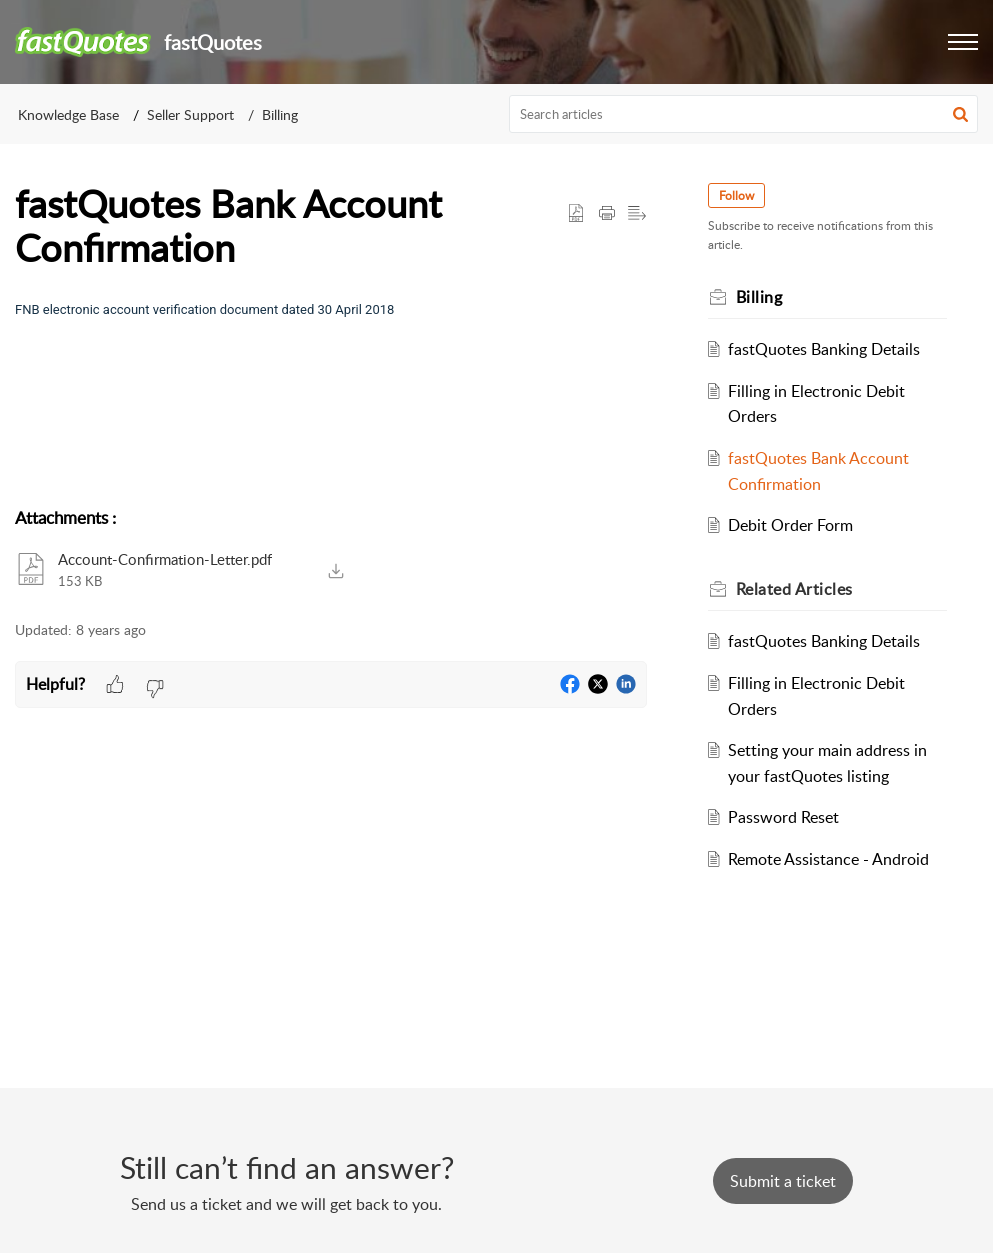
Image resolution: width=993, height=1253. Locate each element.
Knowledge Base (68, 114)
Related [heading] (797, 589)
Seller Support (190, 114)
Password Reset (787, 817)
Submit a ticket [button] (783, 1181)
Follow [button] (739, 195)
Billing (280, 114)
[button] (963, 42)
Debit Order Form (794, 525)
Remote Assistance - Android (832, 859)
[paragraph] (331, 309)
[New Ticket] (783, 1181)
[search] (743, 114)
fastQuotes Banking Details (828, 349)
